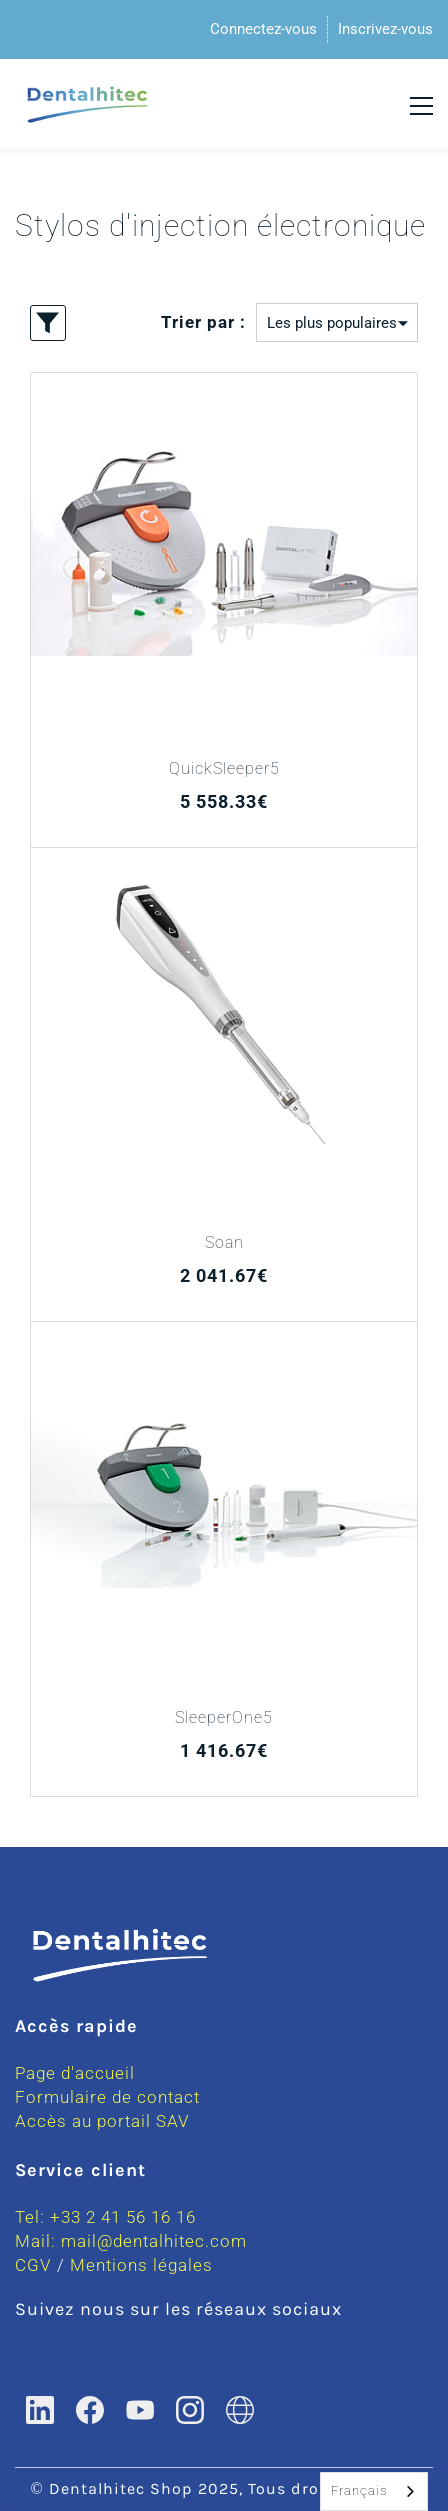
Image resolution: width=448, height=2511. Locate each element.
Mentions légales (141, 2265)
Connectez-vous (263, 29)
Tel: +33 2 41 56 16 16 (105, 2217)
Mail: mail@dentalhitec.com (131, 2241)
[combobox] (374, 2491)
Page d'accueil (75, 2073)
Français (359, 2490)
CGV (33, 2265)
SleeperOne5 (224, 1717)
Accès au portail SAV (102, 2121)
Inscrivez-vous (385, 29)
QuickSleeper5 (224, 768)
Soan (224, 1242)
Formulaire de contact (107, 2097)
